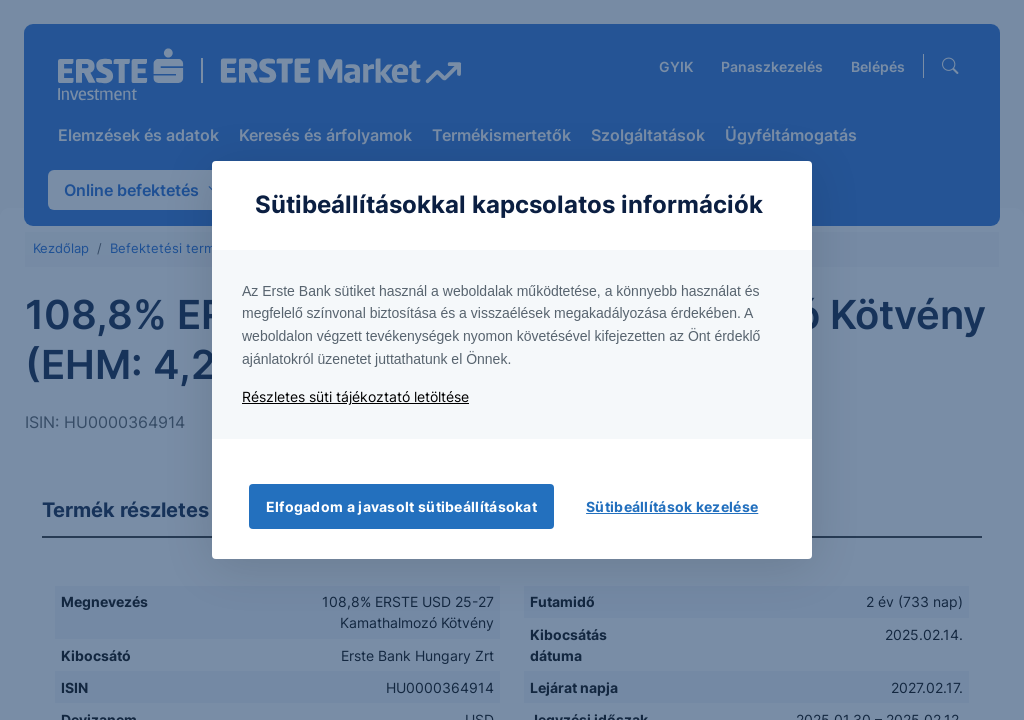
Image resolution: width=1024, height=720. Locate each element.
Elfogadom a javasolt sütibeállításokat (401, 506)
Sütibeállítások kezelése (672, 506)
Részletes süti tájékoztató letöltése (355, 396)
